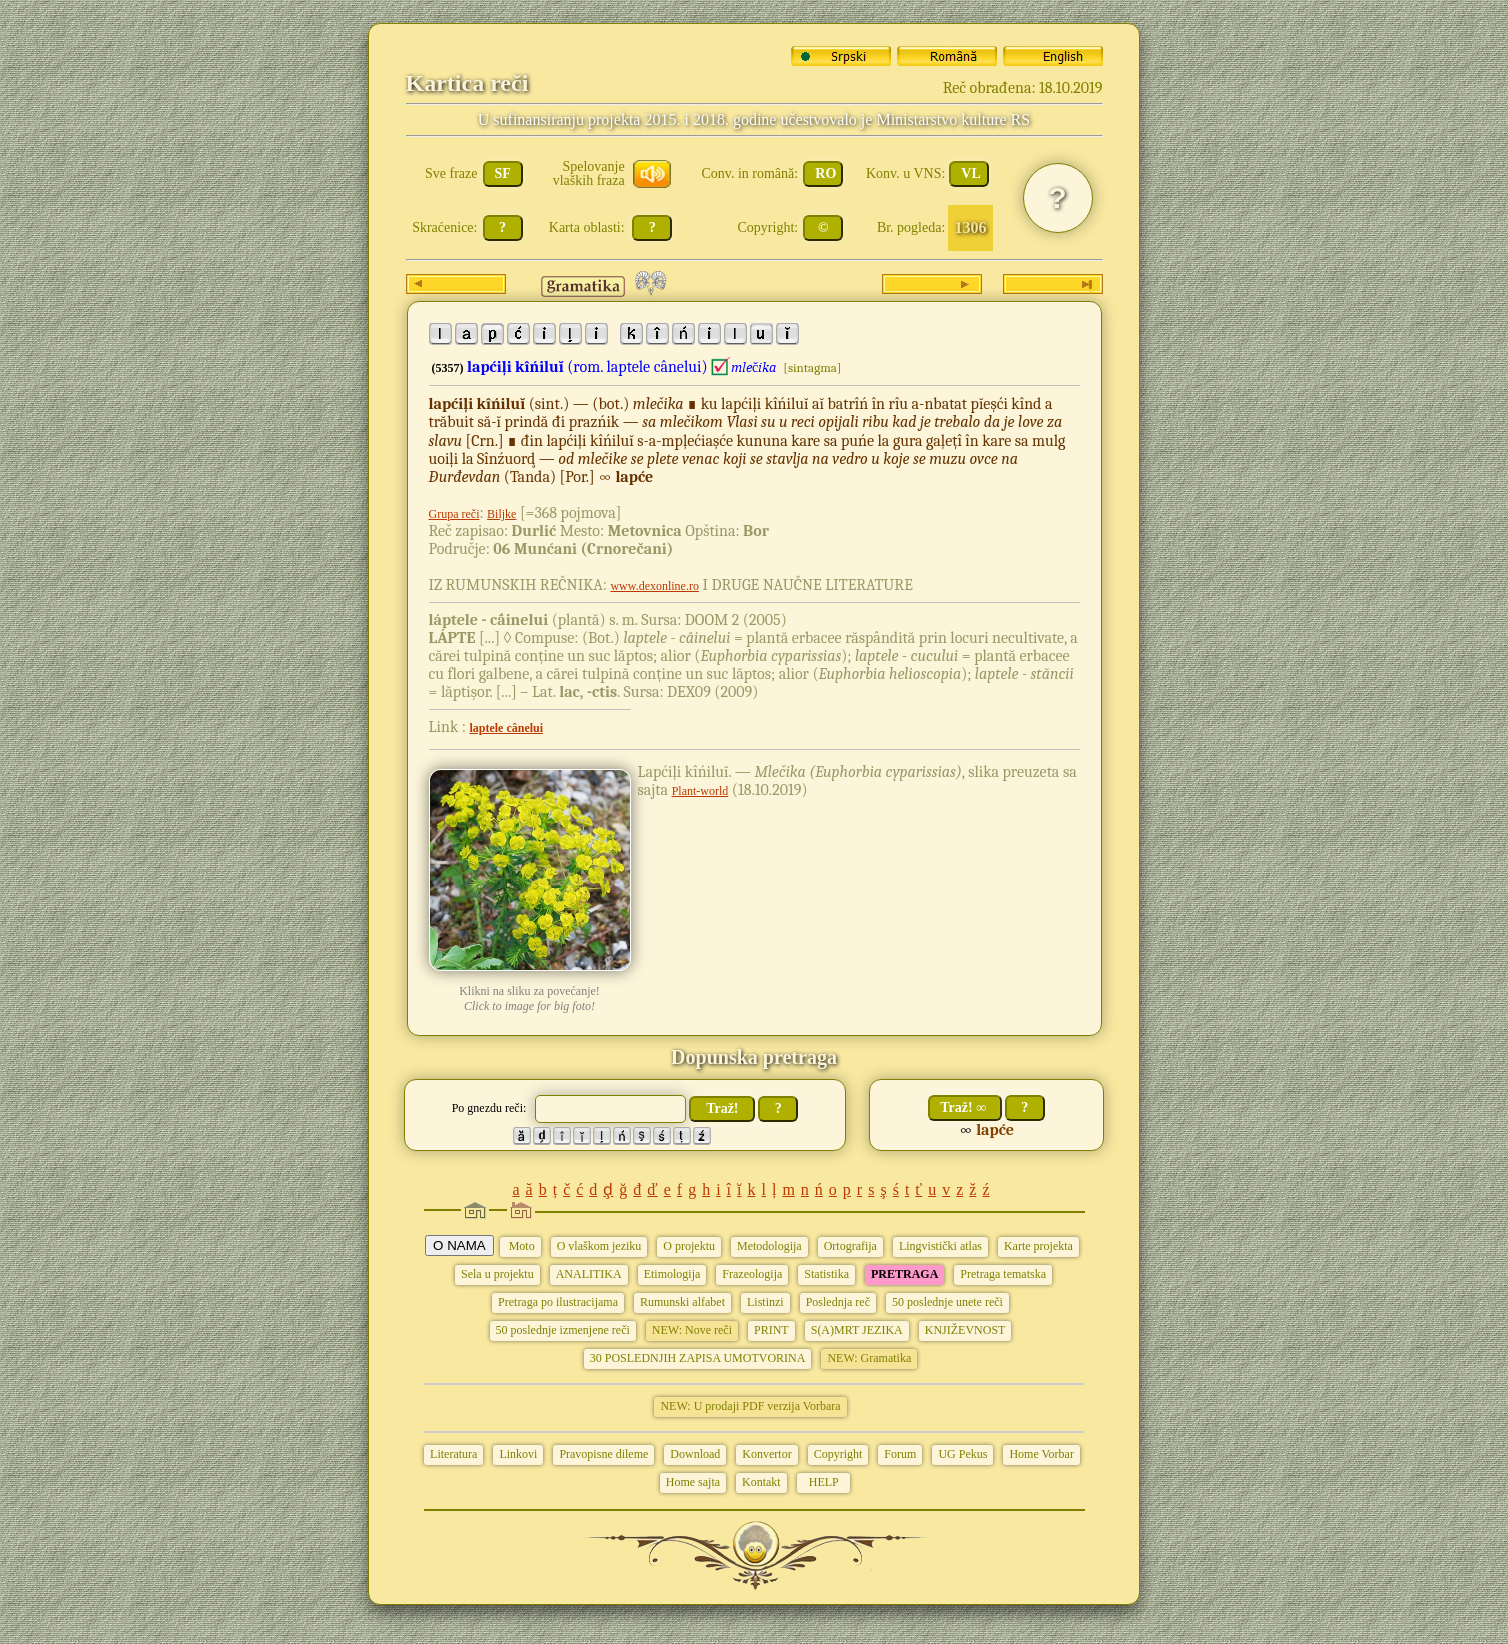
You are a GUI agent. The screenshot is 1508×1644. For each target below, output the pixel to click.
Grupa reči (454, 514)
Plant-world (700, 791)
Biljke (501, 514)
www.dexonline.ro (654, 586)
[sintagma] (812, 367)
